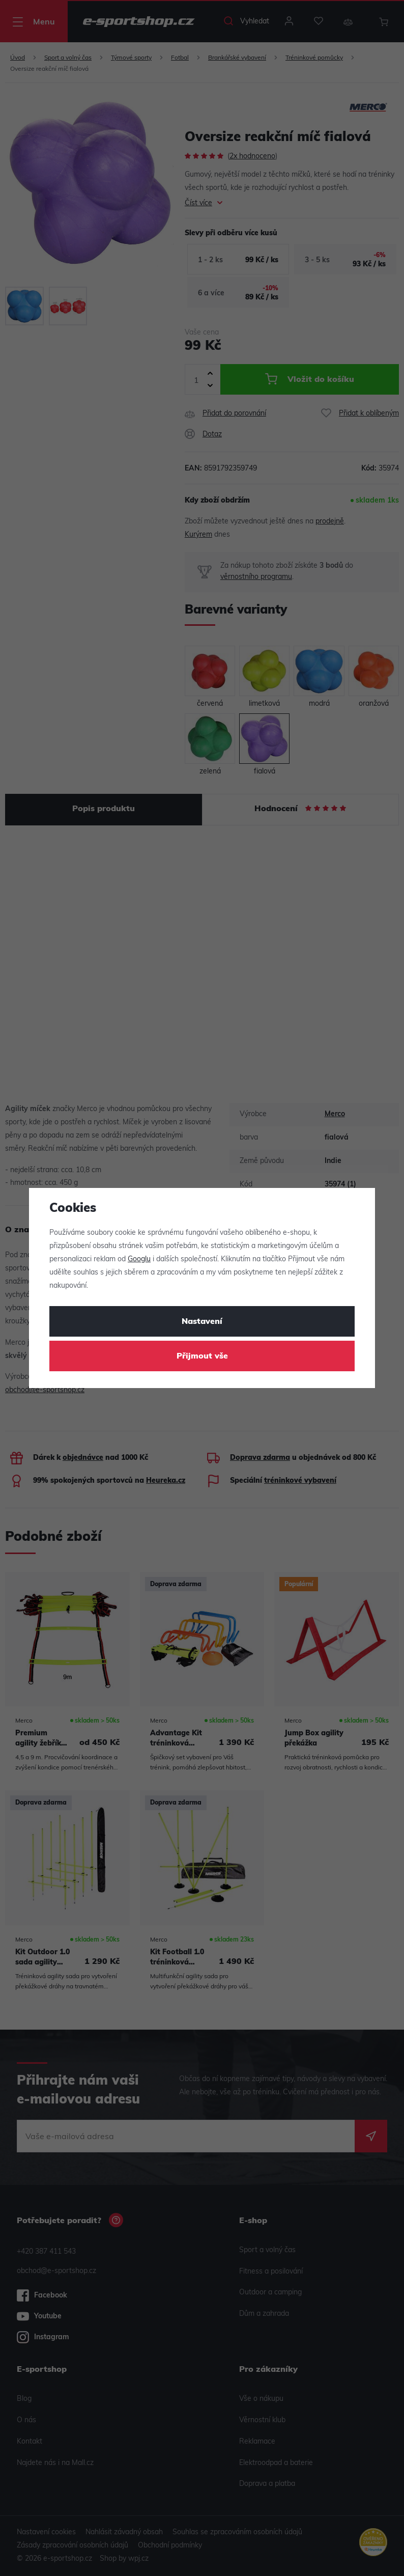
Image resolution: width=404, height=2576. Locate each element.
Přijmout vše (202, 1356)
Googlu (139, 1259)
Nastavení (202, 1322)
